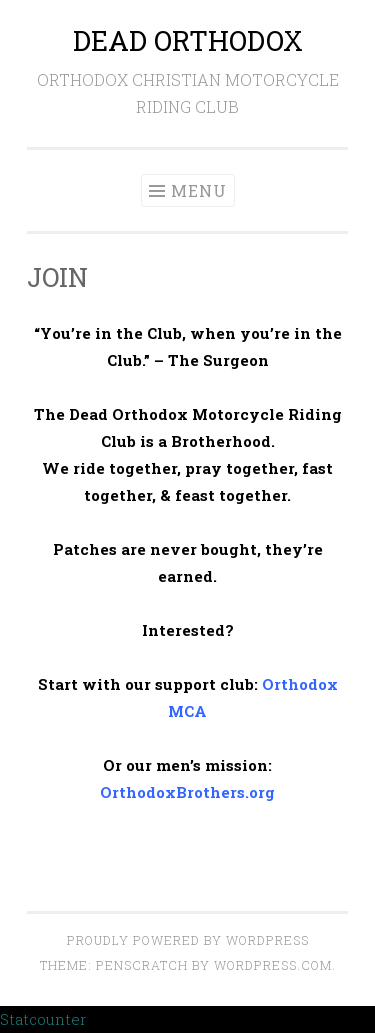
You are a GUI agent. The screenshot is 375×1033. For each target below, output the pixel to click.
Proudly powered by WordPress (188, 940)
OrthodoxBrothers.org (187, 792)
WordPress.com (273, 965)
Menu (199, 190)
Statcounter (43, 1019)
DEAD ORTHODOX (188, 40)
